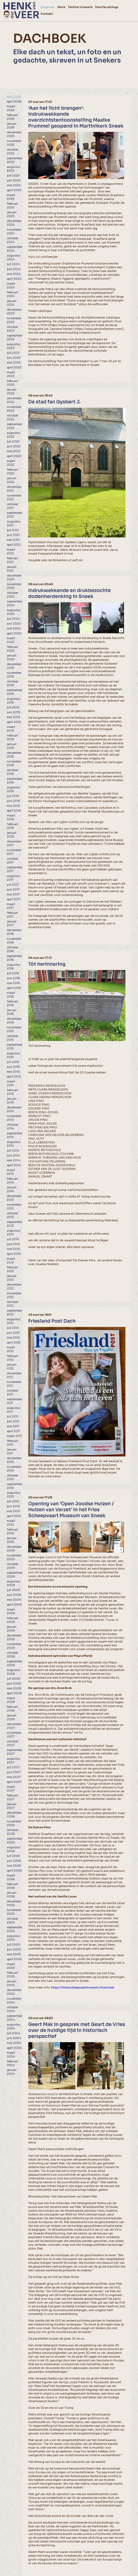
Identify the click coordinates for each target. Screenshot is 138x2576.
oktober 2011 (12, 1392)
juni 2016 (13, 978)
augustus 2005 (13, 1938)
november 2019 (14, 675)
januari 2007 (12, 1806)
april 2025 (14, 190)
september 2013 (14, 1224)
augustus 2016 (13, 966)
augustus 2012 (13, 1321)
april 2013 (14, 1254)
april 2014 (14, 1165)
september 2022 (14, 426)
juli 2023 (13, 353)
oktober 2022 (12, 417)
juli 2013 (13, 1239)
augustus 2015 (13, 1055)
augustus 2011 (13, 1410)
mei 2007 (14, 1777)
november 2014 (14, 1118)
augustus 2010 (13, 1494)
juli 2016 (13, 973)
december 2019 (14, 666)
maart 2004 (11, 2054)
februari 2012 (12, 1358)
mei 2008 (14, 1688)
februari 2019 (12, 737)
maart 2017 (11, 906)
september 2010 (14, 1486)
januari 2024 (12, 303)
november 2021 (14, 497)
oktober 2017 (12, 860)
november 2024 (14, 231)
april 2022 (14, 456)
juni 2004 (14, 2038)
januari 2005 (12, 1983)
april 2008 (14, 1693)
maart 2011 (14, 1436)
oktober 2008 (12, 1654)
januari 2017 (12, 923)
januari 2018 (12, 834)
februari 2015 (12, 1092)
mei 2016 (13, 983)
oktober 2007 (12, 1743)
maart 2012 (11, 1349)
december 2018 (14, 754)
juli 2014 (13, 1151)
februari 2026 (12, 117)
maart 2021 (11, 551)
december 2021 (14, 489)
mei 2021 (13, 540)
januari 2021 (12, 569)
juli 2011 (12, 1416)
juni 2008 (14, 1683)
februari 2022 (12, 471)
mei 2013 (13, 1249)
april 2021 (14, 545)
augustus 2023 (13, 346)
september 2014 (14, 1135)
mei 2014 (13, 1160)
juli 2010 (13, 1501)
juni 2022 (13, 446)
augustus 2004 (13, 2026)
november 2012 (14, 1295)
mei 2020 (14, 628)
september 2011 (14, 1401)
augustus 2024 (13, 257)
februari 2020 (12, 649)
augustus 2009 (13, 1583)
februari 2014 (12, 1180)
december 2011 (14, 1375)
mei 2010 (13, 1511)
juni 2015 (13, 1067)
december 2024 (14, 223)
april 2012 (14, 1342)
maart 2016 (11, 994)
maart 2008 (11, 1700)
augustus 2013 (13, 1232)
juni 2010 (13, 1506)
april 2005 (14, 1959)
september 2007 (14, 1752)
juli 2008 (13, 1679)
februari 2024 (12, 294)
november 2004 (14, 2000)
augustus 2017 (13, 878)
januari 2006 (12, 1894)
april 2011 (13, 1431)
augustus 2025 (13, 169)
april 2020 (14, 633)
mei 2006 (14, 1866)
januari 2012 (12, 1366)
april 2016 (14, 988)
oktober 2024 (12, 240)
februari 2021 (12, 560)
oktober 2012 (12, 1304)
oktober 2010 (12, 1477)
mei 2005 (14, 1954)
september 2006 (14, 1840)
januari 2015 (12, 1100)
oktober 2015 (12, 1038)
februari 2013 (12, 1269)
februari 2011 (12, 1443)
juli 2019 (13, 707)
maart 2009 (11, 1611)
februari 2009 (12, 1620)
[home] (21, 10)
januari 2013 (12, 1278)
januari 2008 (12, 1717)
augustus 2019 (13, 700)
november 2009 (14, 1557)
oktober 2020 (12, 595)
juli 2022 (13, 441)
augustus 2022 (13, 435)
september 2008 (14, 1663)
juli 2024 (13, 264)
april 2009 (14, 1605)
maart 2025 (11, 197)
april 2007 (14, 1782)
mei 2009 (14, 1600)
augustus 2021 (13, 523)
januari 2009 (12, 1628)
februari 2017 (12, 914)
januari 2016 (12, 1012)
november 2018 (14, 763)
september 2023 (14, 337)
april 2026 (14, 101)
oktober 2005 (12, 1920)
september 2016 (14, 958)
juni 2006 (14, 1861)
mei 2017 (13, 894)
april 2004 (14, 2048)
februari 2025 (12, 205)
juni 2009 (14, 1595)
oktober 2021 (12, 506)
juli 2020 (13, 619)
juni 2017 (13, 889)
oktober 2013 (12, 1215)
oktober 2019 (12, 683)
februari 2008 (12, 1708)
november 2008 (14, 1646)
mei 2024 (14, 274)
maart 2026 (11, 108)
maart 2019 (11, 729)
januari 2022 (12, 480)
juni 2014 (13, 1155)
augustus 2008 (13, 1672)
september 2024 (14, 249)
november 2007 (14, 1734)
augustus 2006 (13, 1849)
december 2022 (14, 400)
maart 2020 (11, 640)
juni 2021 (13, 535)
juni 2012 (13, 1333)
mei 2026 (13, 97)
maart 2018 (11, 817)
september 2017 (14, 869)
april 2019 (14, 722)
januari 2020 (12, 657)
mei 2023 (13, 362)
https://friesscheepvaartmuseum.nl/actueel (82, 1987)
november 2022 (14, 409)
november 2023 (14, 320)
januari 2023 (12, 391)
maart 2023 (11, 374)
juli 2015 (13, 1062)
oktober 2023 (12, 329)
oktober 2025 (12, 151)
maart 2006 (11, 1877)
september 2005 (14, 1929)
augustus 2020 (13, 612)
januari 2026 (12, 125)
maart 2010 (11, 1523)
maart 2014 (11, 1172)
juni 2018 (13, 801)
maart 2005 (11, 1966)
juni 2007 (14, 1772)
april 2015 (14, 1076)
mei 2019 (13, 717)
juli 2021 (13, 530)
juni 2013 (13, 1244)
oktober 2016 (12, 949)
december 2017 (14, 843)
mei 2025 (13, 185)
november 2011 (14, 1384)
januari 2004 (12, 2072)
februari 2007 (12, 1797)
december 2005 (14, 1903)
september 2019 (14, 692)
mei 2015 (13, 1072)
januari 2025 (12, 214)
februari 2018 (12, 826)
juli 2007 (13, 1767)
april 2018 (14, 811)
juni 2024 (14, 269)
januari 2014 (12, 1189)
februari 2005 (12, 1974)
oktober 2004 (12, 2009)
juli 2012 (13, 1328)
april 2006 (14, 1870)
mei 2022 (13, 451)
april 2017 (14, 899)
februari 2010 (12, 1531)
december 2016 (14, 932)
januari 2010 (12, 1540)
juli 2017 (13, 885)
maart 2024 (11, 285)
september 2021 (14, 515)
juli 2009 (13, 1590)
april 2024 (14, 279)
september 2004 (14, 2018)
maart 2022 (11, 463)
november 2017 (14, 852)
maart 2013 (11, 1260)
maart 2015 (11, 1083)
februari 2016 (12, 1003)
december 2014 (14, 1109)
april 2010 (14, 1516)
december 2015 (14, 1020)
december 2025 (14, 134)
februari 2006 (12, 1886)
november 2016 (14, 940)
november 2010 (14, 1468)
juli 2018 (13, 796)
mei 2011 (13, 1426)
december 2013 (14, 1198)
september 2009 (14, 1574)
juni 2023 (13, 358)
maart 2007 (11, 1788)
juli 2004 (13, 2033)
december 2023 (14, 311)
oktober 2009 (12, 1566)
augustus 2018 (13, 789)
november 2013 (14, 1206)
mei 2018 (13, 806)
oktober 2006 (12, 1832)
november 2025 (14, 143)
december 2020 (14, 577)
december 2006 (14, 1814)
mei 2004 (14, 2043)
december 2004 (14, 1992)
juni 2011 (13, 1421)
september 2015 (14, 1046)
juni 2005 (14, 1949)
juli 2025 (13, 175)
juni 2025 (13, 180)
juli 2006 (13, 1856)
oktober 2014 (12, 1126)
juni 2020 (14, 624)
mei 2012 (13, 1338)
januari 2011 (12, 1451)
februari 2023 (12, 383)
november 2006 (14, 1823)
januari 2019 (12, 746)
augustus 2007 (13, 1760)
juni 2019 (13, 712)
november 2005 (14, 1912)
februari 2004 (12, 2063)
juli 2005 (13, 1945)
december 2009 (14, 1548)
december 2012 (14, 1286)
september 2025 (14, 160)
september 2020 (14, 603)
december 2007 (14, 1726)
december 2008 (14, 1637)
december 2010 (14, 1460)
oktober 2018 (12, 772)
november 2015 (14, 1029)
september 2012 (14, 1312)
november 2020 (14, 586)
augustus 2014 (13, 1144)
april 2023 (14, 367)
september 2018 (14, 780)
